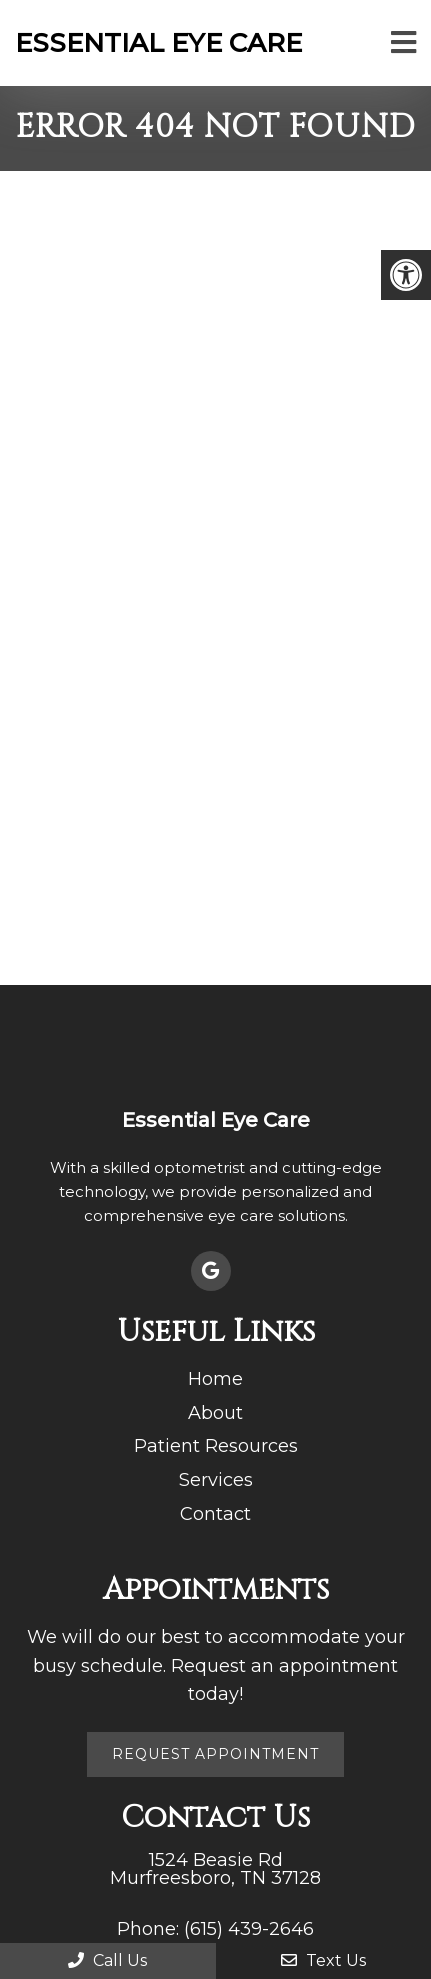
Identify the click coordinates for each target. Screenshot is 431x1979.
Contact (215, 1514)
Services (216, 1480)
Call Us (107, 1960)
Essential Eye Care (158, 43)
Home (215, 1379)
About (215, 1413)
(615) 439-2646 (249, 1929)
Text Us (323, 1960)
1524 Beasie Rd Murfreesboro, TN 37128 (215, 1869)
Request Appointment (215, 1754)
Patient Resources (216, 1446)
